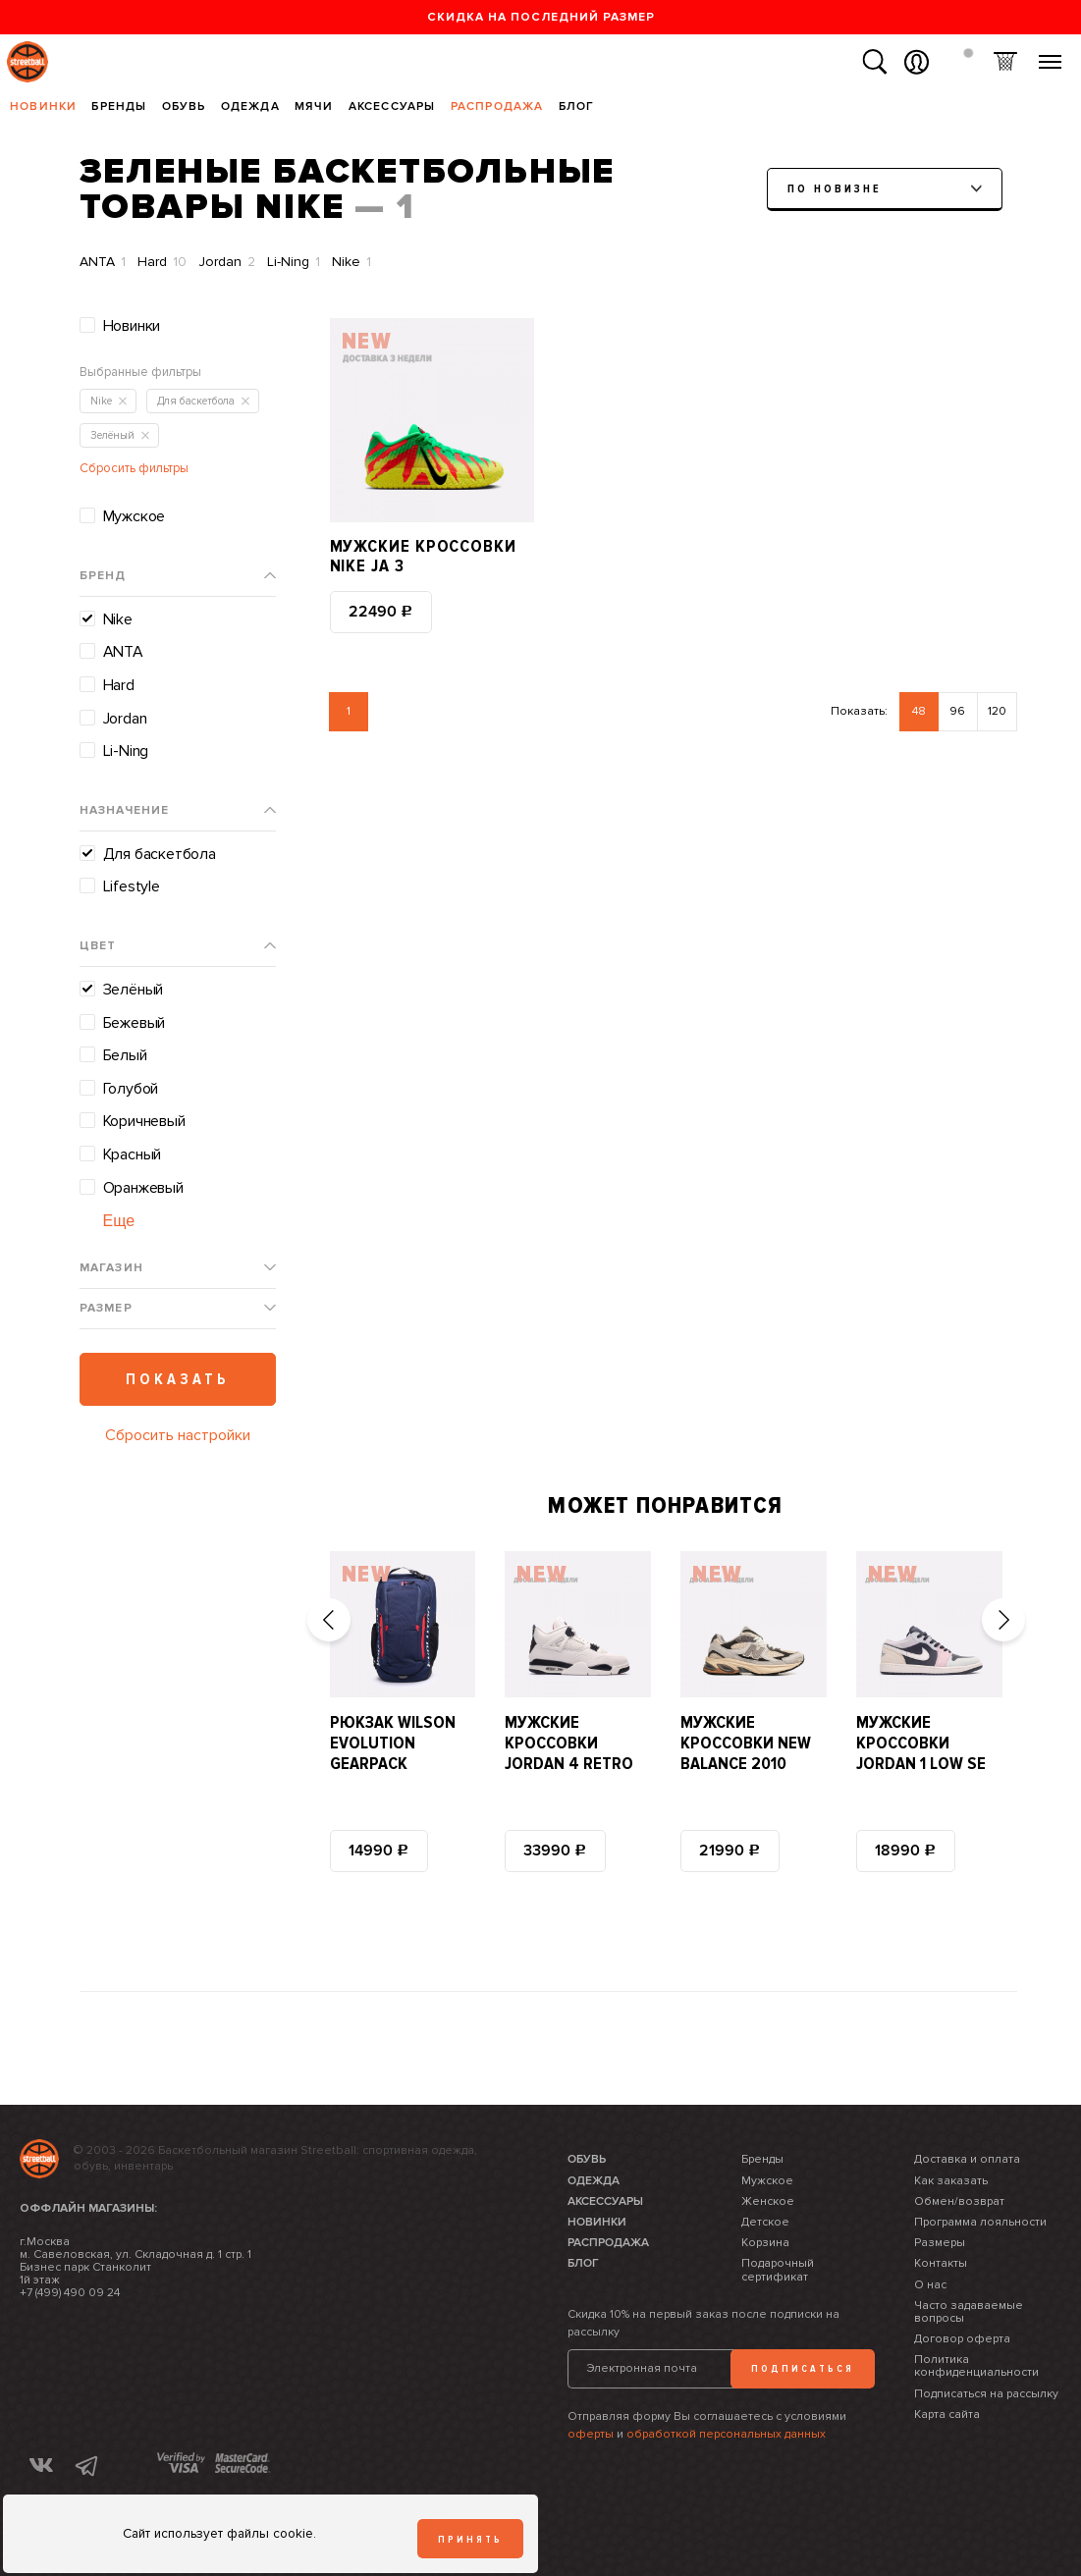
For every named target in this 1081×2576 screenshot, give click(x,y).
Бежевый (134, 1023)
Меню (1050, 54)
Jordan (226, 262)
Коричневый (144, 1121)
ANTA (103, 262)
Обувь (184, 106)
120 (997, 711)
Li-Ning (293, 262)
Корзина (1005, 62)
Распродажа (497, 106)
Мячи (314, 106)
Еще (119, 1220)
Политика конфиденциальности (976, 2366)
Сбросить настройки (177, 1435)
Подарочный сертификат (777, 2269)
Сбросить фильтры (134, 468)
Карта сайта (947, 2414)
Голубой (131, 1089)
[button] (329, 1619)
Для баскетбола (159, 854)
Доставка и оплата (967, 2159)
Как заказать (951, 2180)
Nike (351, 262)
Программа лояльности (980, 2222)
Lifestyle (131, 886)
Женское (767, 2201)
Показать (178, 1379)
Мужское (134, 516)
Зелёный (133, 989)
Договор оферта (962, 2339)
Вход (916, 62)
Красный (132, 1154)
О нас (930, 2285)
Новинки (43, 106)
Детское (765, 2222)
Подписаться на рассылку (986, 2394)
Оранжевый (143, 1188)
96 (957, 711)
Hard (162, 262)
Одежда (250, 106)
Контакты (940, 2263)
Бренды (118, 106)
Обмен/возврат (959, 2201)
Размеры (939, 2242)
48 (919, 711)
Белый (125, 1055)
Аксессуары (392, 106)
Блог (577, 106)
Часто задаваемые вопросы (968, 2312)
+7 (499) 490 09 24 (70, 2292)
